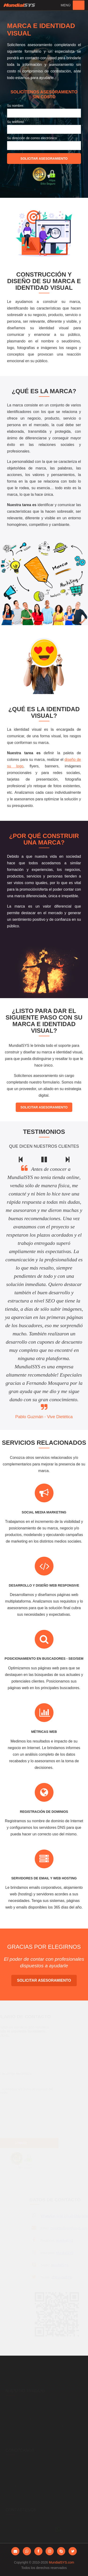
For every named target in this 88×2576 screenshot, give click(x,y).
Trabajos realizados (19, 2494)
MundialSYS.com (61, 2562)
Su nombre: (15, 105)
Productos (12, 2477)
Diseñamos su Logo (19, 2434)
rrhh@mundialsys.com (52, 2545)
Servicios (11, 2469)
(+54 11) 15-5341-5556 (41, 2528)
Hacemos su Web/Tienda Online (27, 2401)
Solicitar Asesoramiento (44, 1107)
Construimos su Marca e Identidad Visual (33, 2426)
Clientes (11, 2485)
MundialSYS (64, 2240)
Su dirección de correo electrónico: (32, 138)
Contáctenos (14, 2520)
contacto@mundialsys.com (68, 2228)
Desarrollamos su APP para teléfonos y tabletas (38, 2409)
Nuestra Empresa (17, 2460)
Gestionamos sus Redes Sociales (28, 2417)
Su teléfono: (16, 122)
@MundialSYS (61, 2277)
